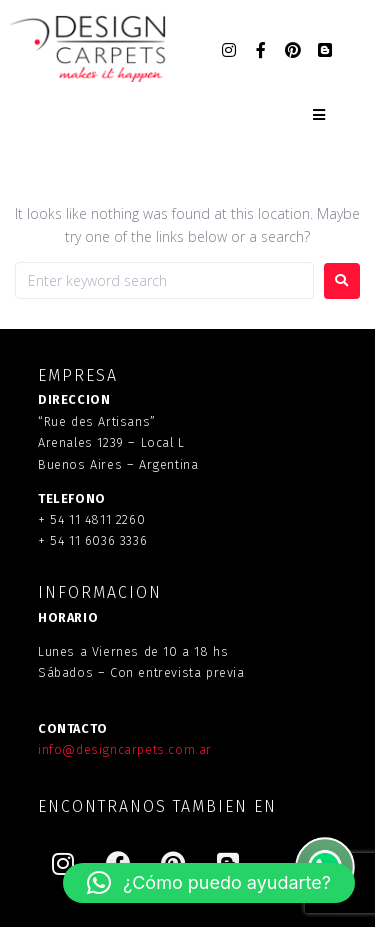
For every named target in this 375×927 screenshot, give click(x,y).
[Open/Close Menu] (319, 115)
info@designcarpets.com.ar (125, 749)
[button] (209, 883)
